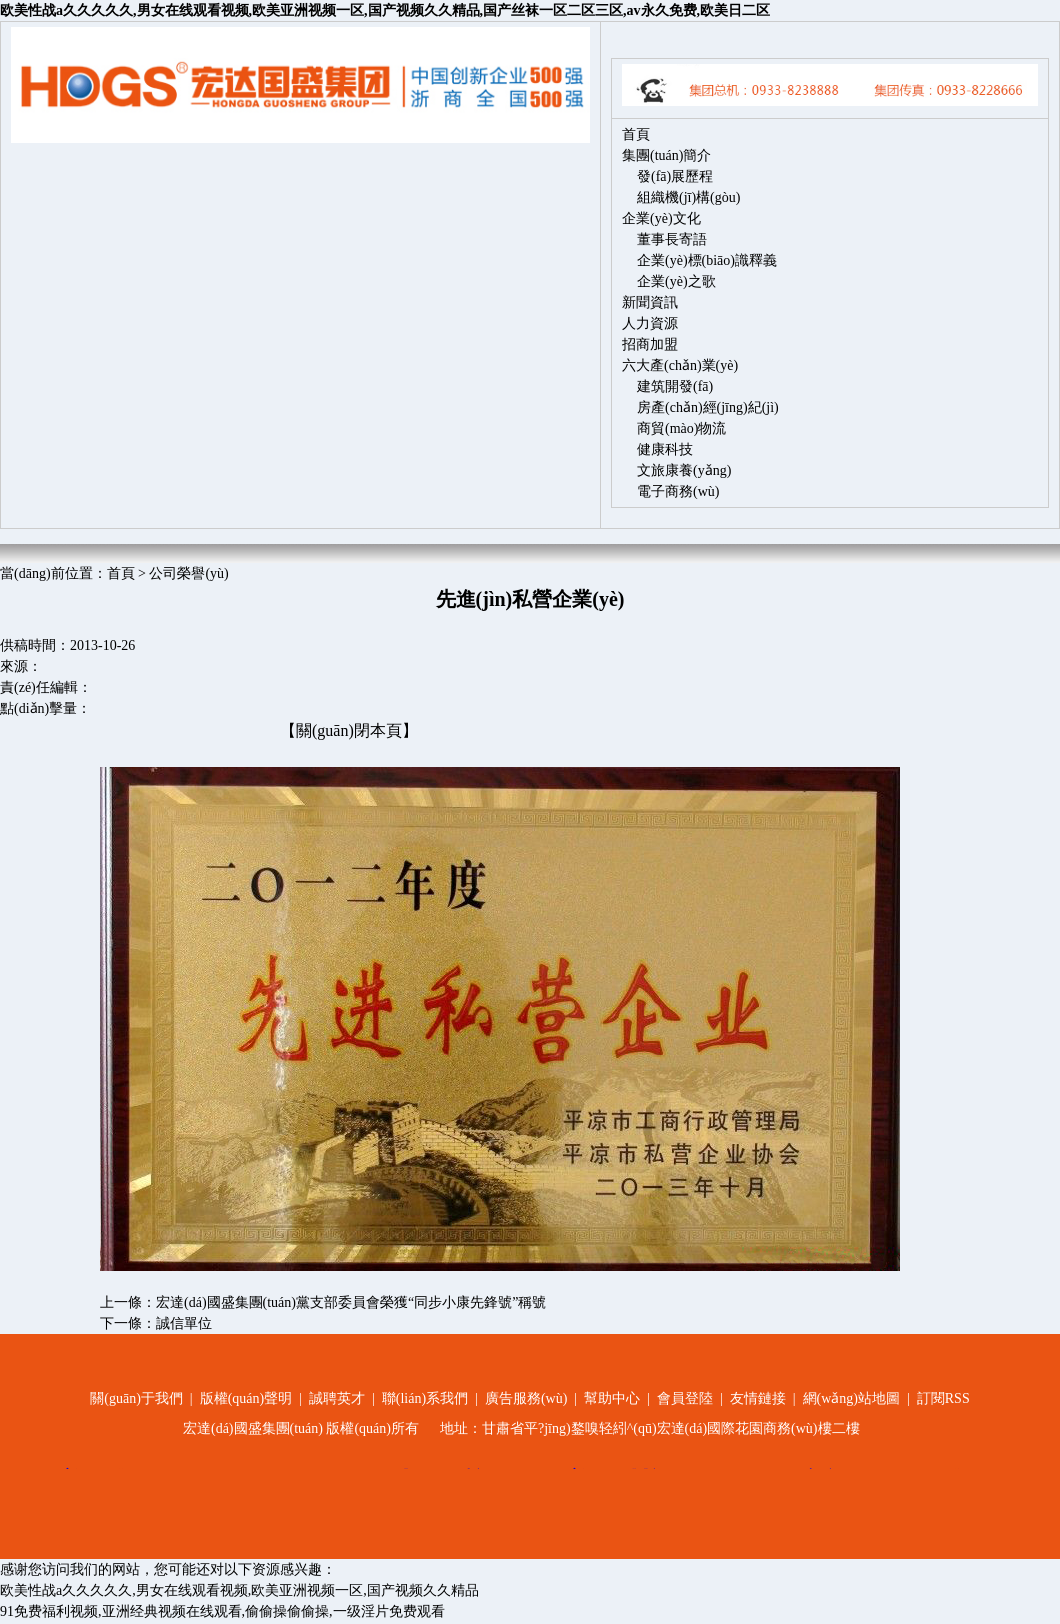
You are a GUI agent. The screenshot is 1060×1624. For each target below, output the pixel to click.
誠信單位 (184, 1323)
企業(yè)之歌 (676, 281)
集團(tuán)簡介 (666, 155)
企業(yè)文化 (661, 218)
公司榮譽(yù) (188, 573)
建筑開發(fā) (675, 386)
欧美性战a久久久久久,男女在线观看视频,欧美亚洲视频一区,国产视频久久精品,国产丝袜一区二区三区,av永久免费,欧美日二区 (385, 10)
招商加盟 (650, 344)
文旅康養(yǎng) (684, 470)
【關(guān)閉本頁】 (349, 730)
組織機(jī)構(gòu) (688, 197)
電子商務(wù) (678, 491)
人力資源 (650, 323)
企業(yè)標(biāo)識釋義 (707, 260)
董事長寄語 (672, 239)
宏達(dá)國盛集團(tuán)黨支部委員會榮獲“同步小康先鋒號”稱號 (351, 1302)
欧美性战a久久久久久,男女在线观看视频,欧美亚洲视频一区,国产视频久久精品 (239, 1590)
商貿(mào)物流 (681, 428)
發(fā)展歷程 (675, 176)
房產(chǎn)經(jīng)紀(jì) (708, 407)
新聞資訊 (650, 302)
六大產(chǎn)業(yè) (680, 365)
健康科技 (665, 449)
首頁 (636, 134)
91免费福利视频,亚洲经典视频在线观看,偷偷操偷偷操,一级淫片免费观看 (222, 1611)
